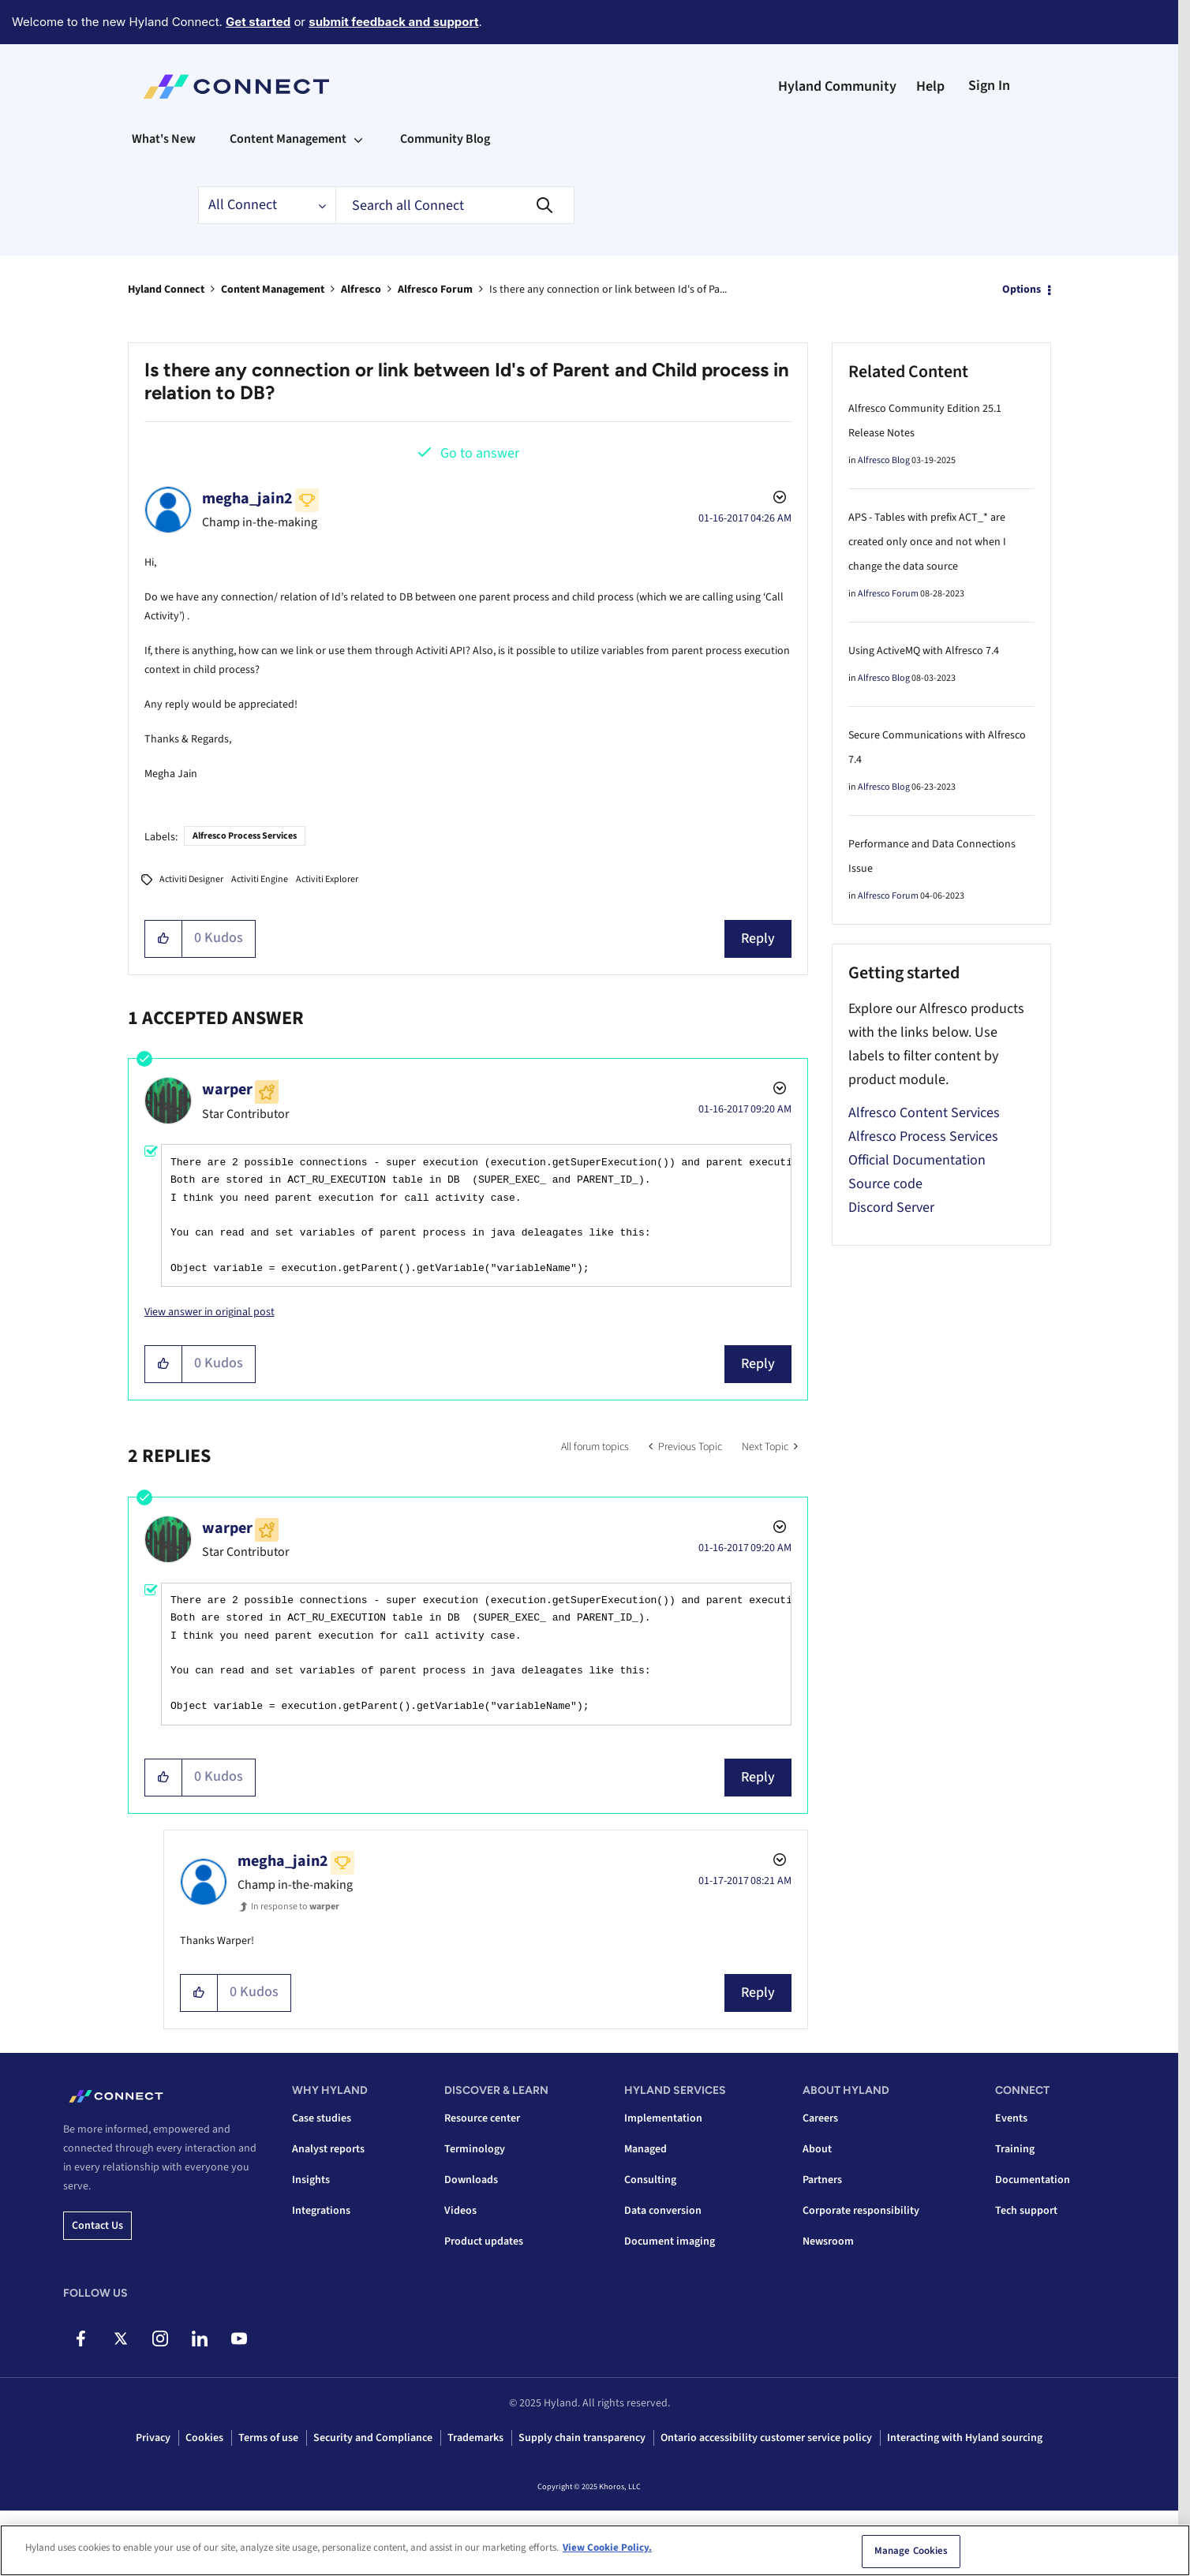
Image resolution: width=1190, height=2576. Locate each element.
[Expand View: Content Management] (358, 139)
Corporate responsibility (861, 2211)
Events (1011, 2118)
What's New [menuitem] (164, 139)
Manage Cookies (911, 2551)
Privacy (153, 2438)
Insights (311, 2180)
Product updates (483, 2241)
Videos (460, 2211)
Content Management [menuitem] (288, 139)
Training (1015, 2149)
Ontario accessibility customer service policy (766, 2438)
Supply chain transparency (582, 2438)
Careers (820, 2118)
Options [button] (1021, 289)
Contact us (97, 2226)
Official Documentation (917, 1160)
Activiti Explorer (327, 879)
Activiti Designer (191, 879)
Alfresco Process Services (245, 836)
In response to (295, 1906)
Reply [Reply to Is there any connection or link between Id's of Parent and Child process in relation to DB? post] (758, 938)
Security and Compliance (372, 2438)
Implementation (663, 2118)
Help (930, 86)
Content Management (272, 289)
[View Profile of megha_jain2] (247, 499)
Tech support (1026, 2211)
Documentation (1032, 2180)
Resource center (482, 2118)
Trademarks (475, 2438)
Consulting (650, 2180)
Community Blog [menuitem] (445, 139)
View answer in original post (209, 1312)
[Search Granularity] (266, 205)
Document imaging (669, 2241)
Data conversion (663, 2211)
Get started (258, 21)
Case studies (321, 2118)
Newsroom (828, 2241)
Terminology (474, 2149)
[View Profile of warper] (227, 1090)
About (817, 2149)
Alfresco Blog (884, 460)
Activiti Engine (259, 879)
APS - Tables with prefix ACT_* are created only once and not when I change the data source (927, 542)
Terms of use (268, 2438)
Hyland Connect (166, 289)
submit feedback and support (393, 21)
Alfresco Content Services (924, 1113)
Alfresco (361, 289)
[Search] (454, 205)
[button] (163, 939)
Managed (645, 2149)
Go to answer (479, 453)
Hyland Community (837, 86)
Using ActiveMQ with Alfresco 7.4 (923, 651)
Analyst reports (328, 2149)
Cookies (204, 2438)
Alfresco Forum (435, 289)
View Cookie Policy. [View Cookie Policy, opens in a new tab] (607, 2548)
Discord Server (891, 1207)
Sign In (989, 85)
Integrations (321, 2211)
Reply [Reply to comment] (758, 1364)
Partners (822, 2180)
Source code (885, 1184)
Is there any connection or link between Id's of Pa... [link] (608, 289)
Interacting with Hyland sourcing (964, 2438)
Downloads (471, 2180)
